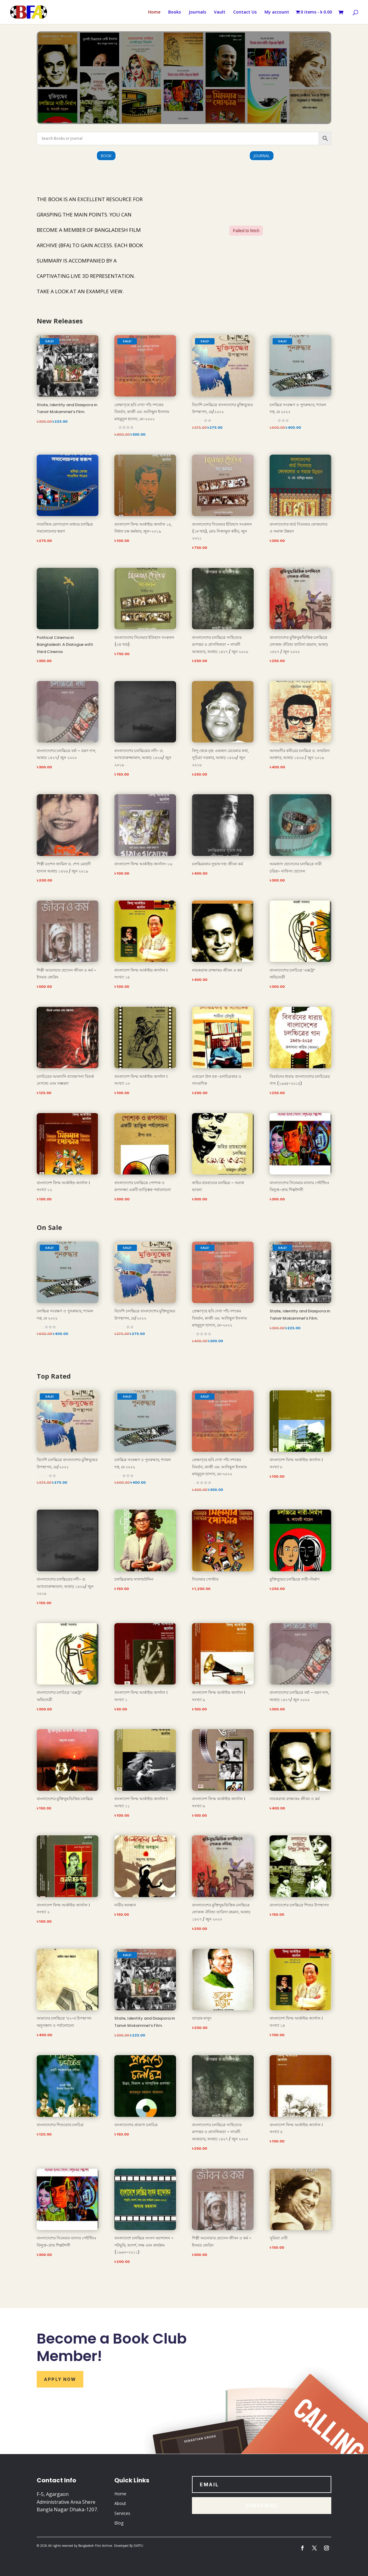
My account (276, 12)
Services (122, 2513)
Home (154, 12)
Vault (219, 12)
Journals (197, 12)
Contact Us (245, 12)
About (120, 2503)
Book (106, 155)
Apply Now (60, 2379)
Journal (262, 155)
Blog (118, 2523)
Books (174, 12)
